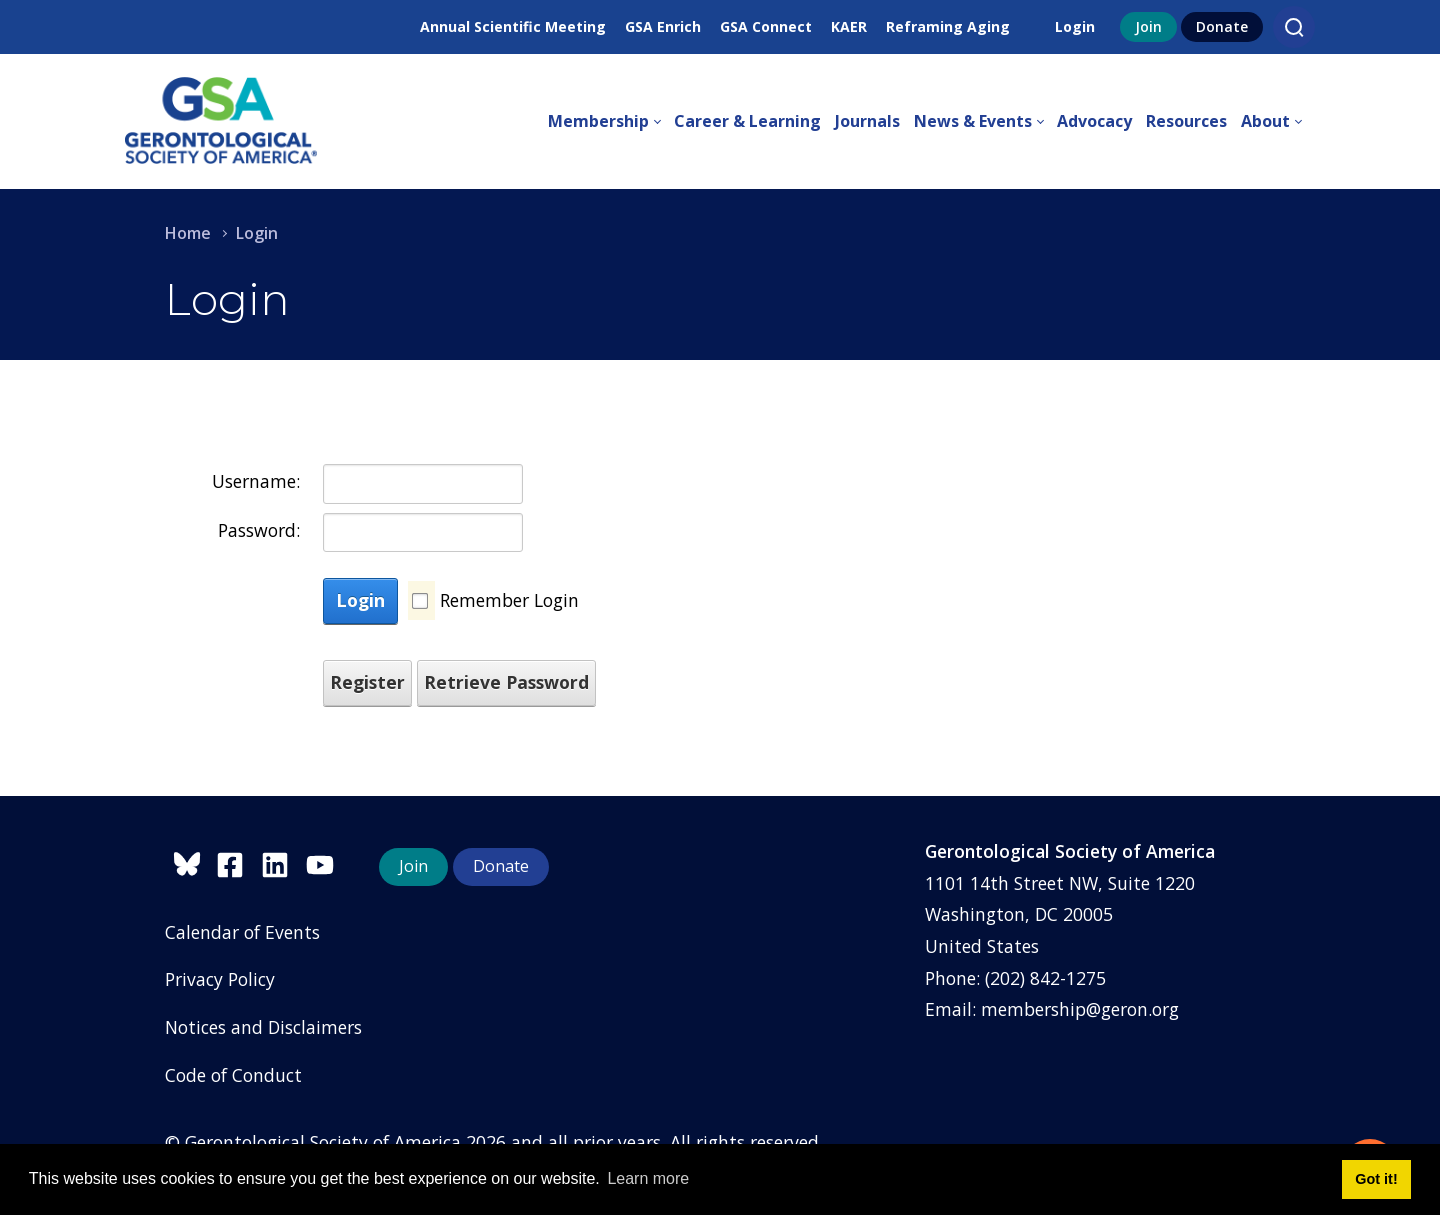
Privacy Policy (220, 979)
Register (367, 682)
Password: (259, 530)
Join (1148, 26)
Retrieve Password (506, 682)
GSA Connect (766, 26)
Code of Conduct (233, 1075)
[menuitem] (611, 122)
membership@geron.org (1080, 1009)
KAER (849, 26)
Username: (256, 481)
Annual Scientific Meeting (513, 26)
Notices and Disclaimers (263, 1027)
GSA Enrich (663, 26)
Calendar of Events (242, 932)
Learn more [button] (648, 1178)
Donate (1222, 26)
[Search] (1294, 27)
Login (1075, 26)
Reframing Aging (948, 26)
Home (188, 233)
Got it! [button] (1376, 1179)
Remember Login (509, 600)
